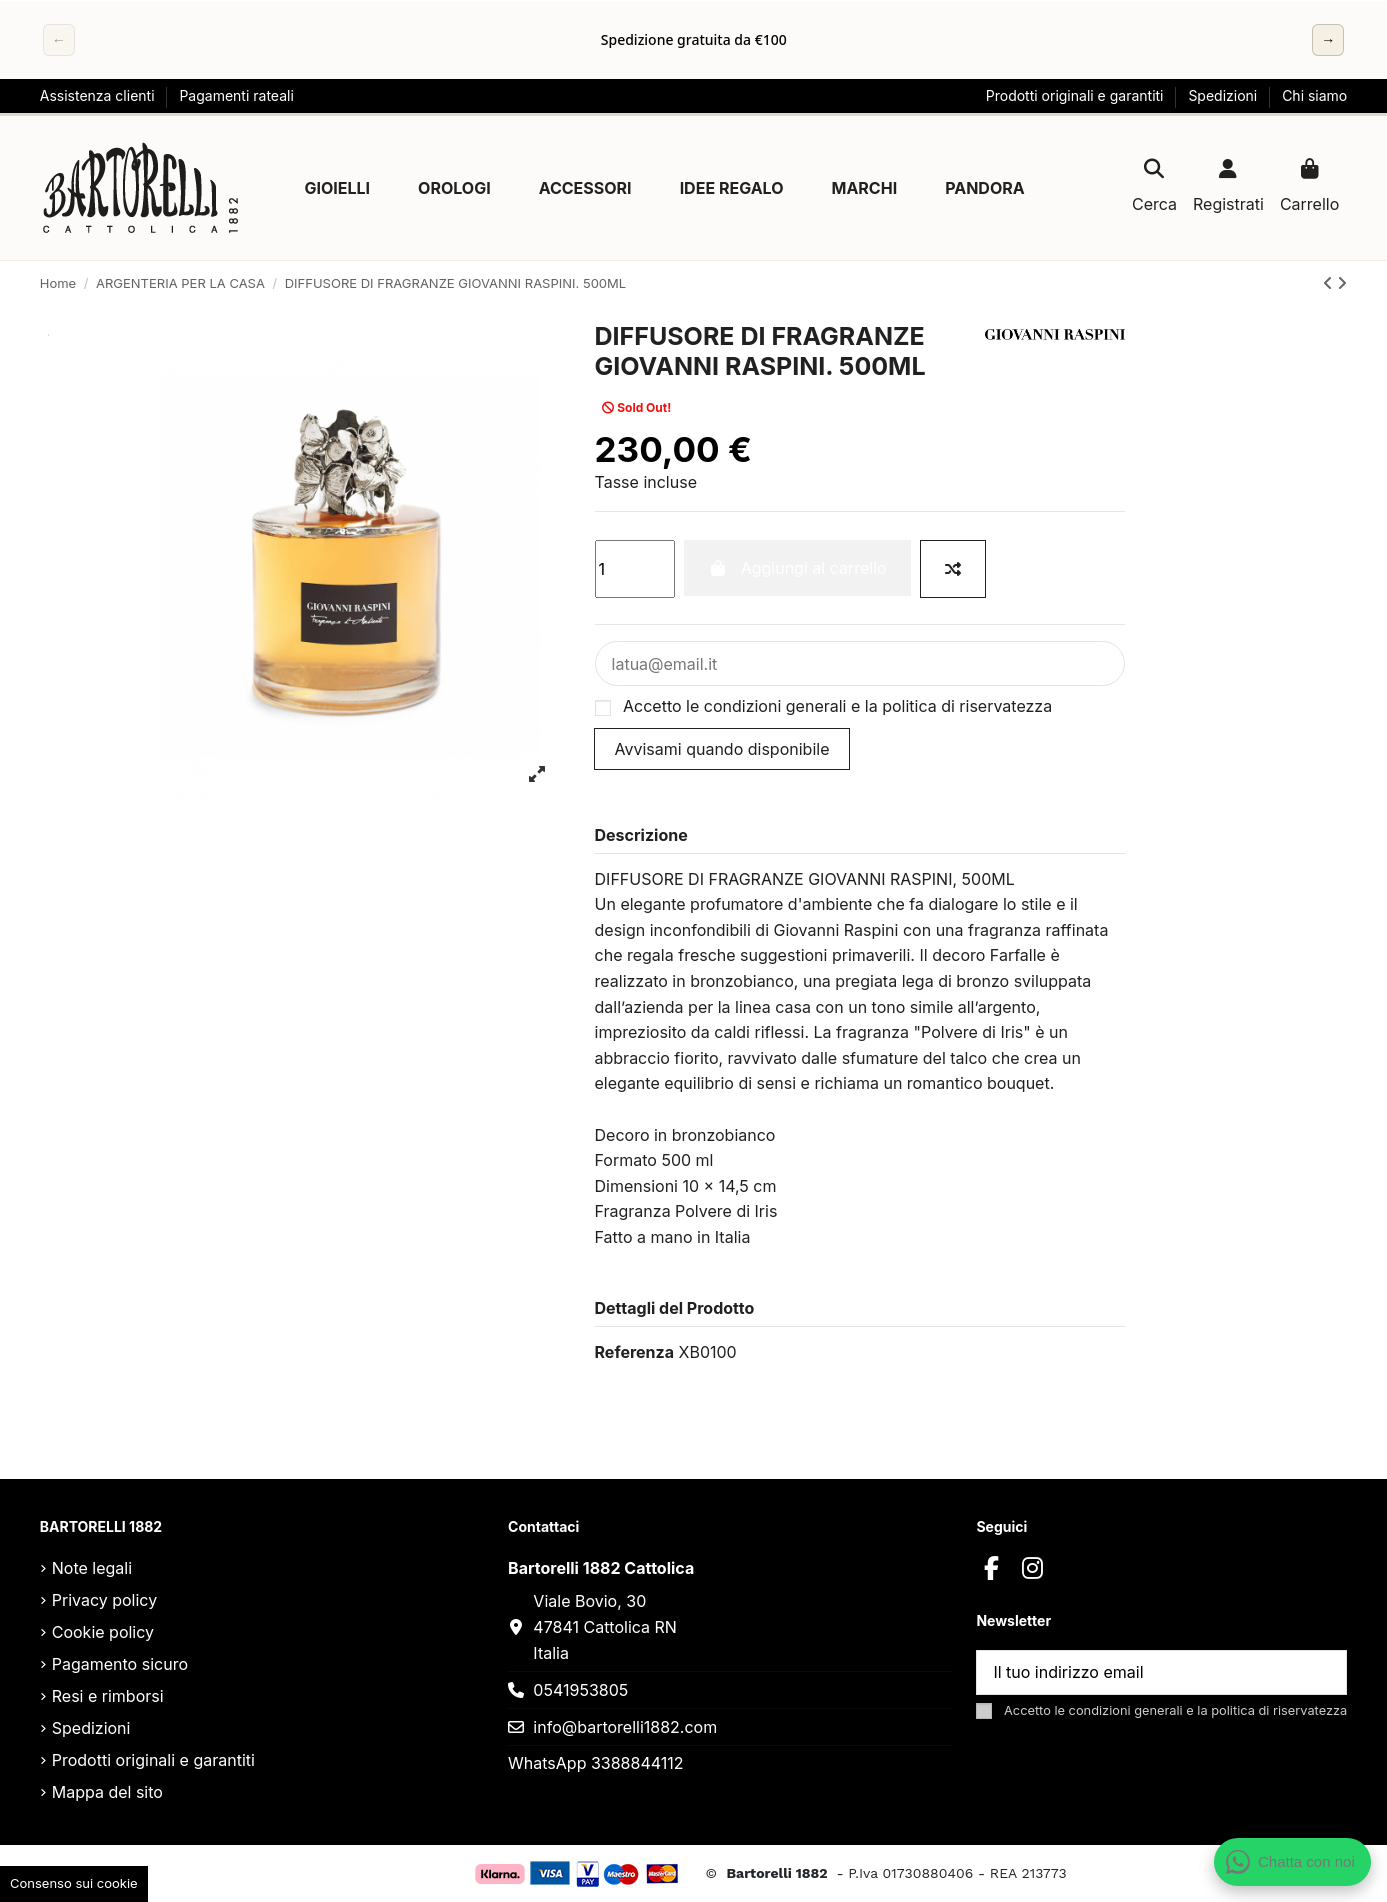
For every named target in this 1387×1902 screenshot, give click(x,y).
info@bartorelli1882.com (625, 1727)
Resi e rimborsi (108, 1696)
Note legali (92, 1568)
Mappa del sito (107, 1792)
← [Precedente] (59, 39)
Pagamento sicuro (120, 1664)
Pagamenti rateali (236, 95)
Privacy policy (104, 1600)
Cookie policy (103, 1632)
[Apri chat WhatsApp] (1293, 1862)
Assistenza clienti (99, 95)
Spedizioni (1224, 95)
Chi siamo (1314, 95)
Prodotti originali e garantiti (1077, 95)
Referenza (634, 1352)
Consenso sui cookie (74, 1883)
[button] (337, 188)
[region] (694, 40)
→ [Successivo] (1328, 39)
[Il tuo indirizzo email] (1138, 1672)
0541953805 (580, 1690)
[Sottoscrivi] (1322, 1672)
